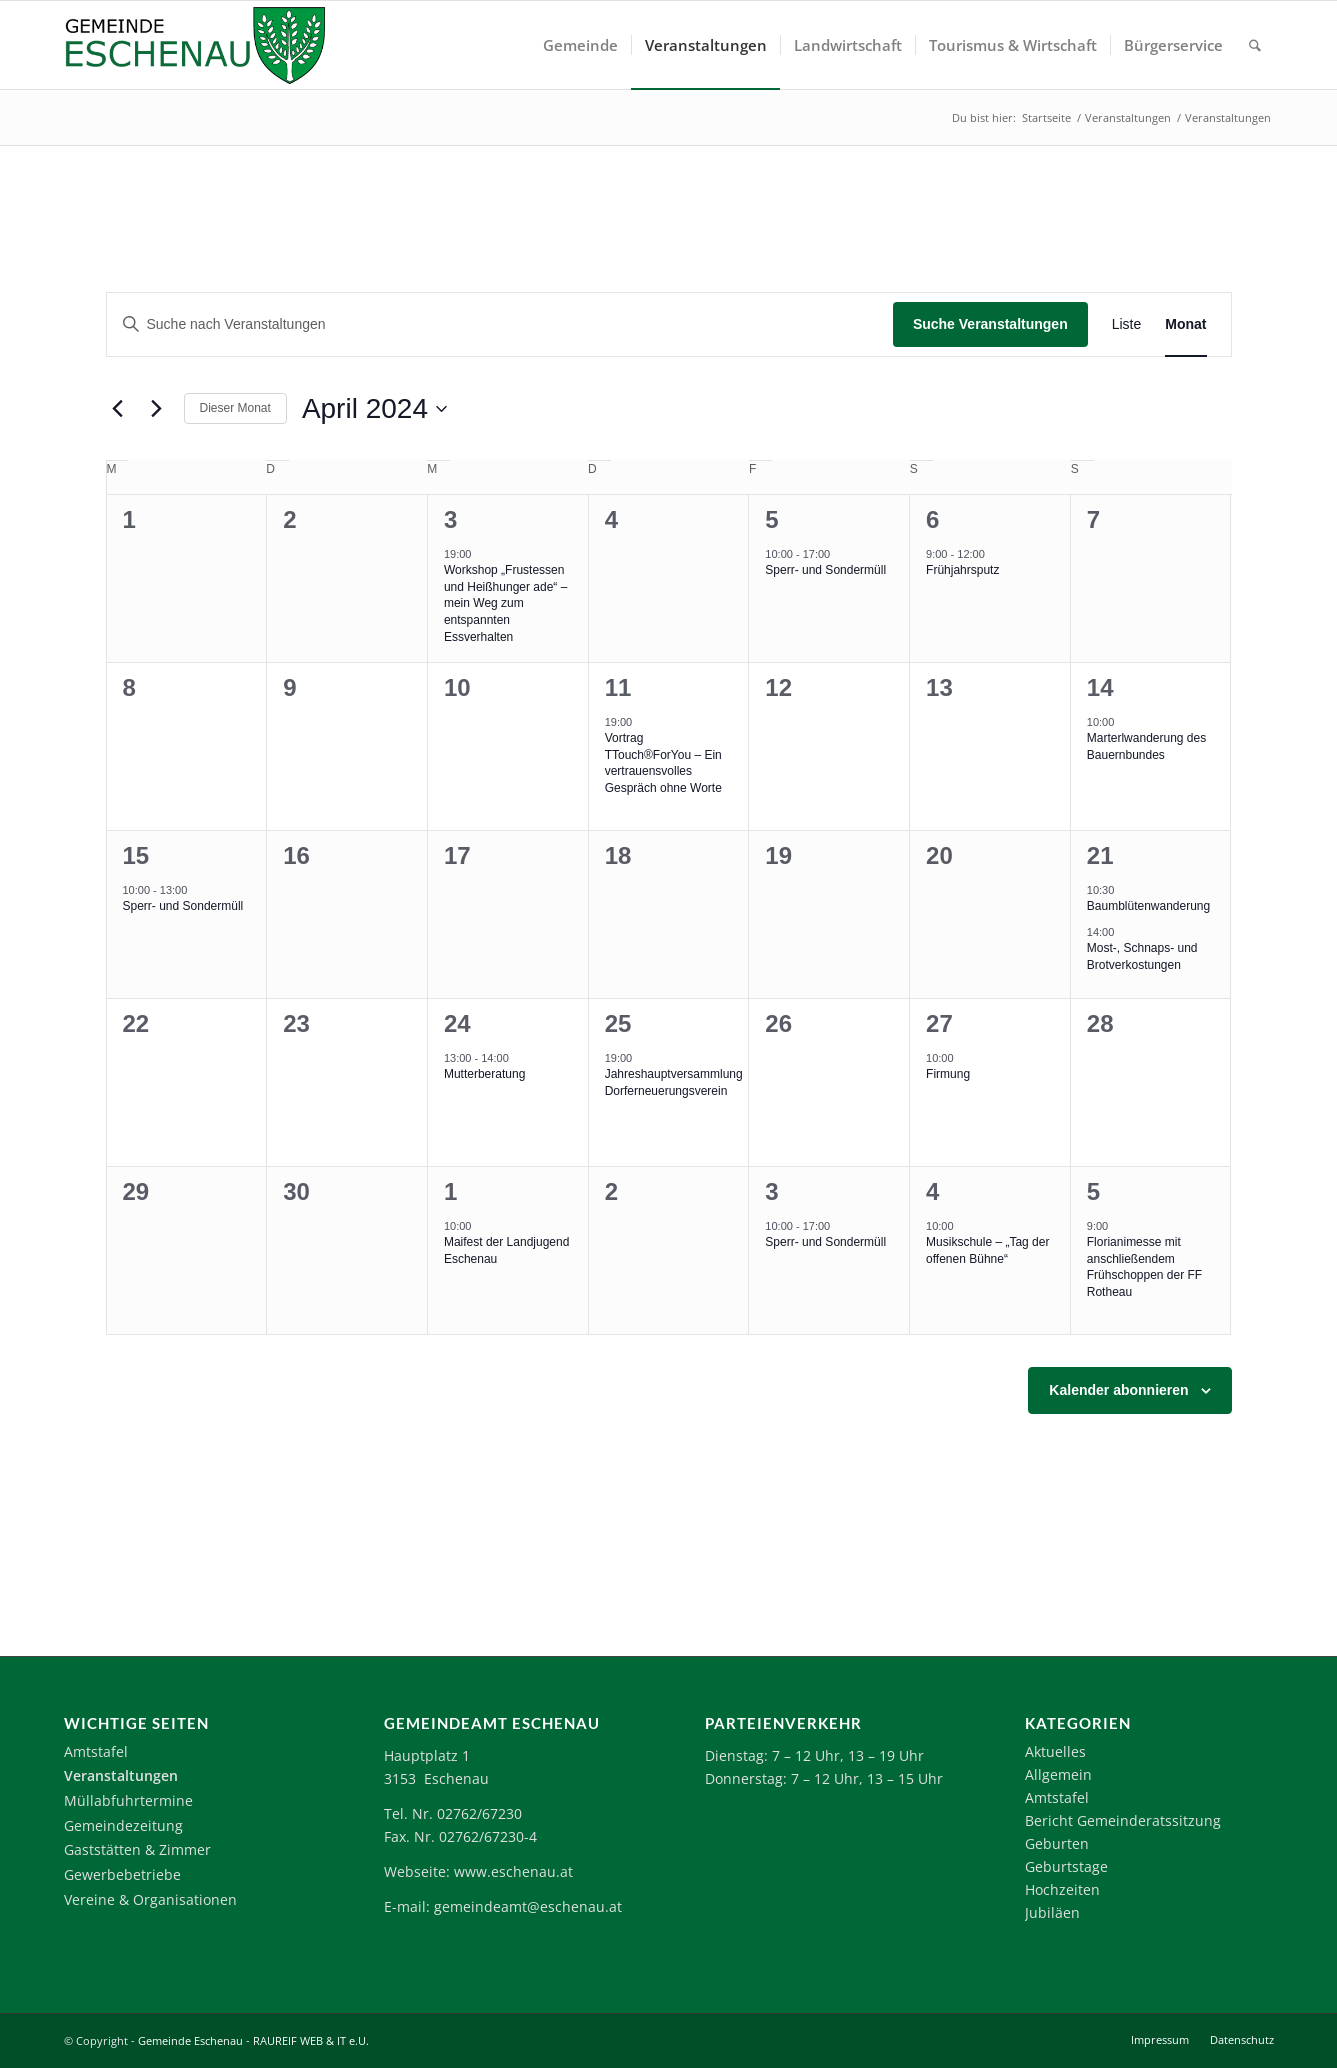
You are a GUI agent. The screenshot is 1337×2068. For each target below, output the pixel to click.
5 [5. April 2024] (771, 519)
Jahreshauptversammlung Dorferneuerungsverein (674, 1082)
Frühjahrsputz (962, 570)
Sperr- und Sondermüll (825, 570)
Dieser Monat (235, 408)
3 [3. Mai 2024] (771, 1191)
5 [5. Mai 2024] (1093, 1191)
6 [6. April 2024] (932, 519)
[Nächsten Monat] (157, 409)
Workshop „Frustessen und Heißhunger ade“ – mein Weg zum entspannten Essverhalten (505, 603)
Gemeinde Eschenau (190, 2040)
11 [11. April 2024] (618, 687)
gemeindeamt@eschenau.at (528, 1906)
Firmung (948, 1074)
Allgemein (1058, 1774)
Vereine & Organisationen (150, 1899)
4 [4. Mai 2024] (932, 1191)
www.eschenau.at (513, 1871)
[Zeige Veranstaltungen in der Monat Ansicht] (1185, 324)
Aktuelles (1055, 1751)
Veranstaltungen (121, 1775)
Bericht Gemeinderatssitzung (1123, 1820)
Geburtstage (1066, 1866)
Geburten (1057, 1843)
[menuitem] (580, 45)
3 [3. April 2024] (450, 519)
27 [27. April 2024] (939, 1023)
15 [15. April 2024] (136, 855)
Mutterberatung (484, 1074)
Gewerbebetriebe (122, 1874)
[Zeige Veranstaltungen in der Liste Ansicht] (1127, 324)
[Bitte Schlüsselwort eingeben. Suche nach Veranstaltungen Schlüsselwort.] (500, 324)
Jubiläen (1052, 1912)
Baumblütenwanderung (1148, 906)
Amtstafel (96, 1751)
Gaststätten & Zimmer (137, 1849)
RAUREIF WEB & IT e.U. (311, 2040)
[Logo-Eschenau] (195, 45)
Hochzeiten (1062, 1889)
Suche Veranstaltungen (990, 324)
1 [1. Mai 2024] (450, 1191)
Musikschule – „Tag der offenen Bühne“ (987, 1250)
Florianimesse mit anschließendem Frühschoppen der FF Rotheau (1144, 1267)
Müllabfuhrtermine (128, 1800)
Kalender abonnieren (1118, 1390)
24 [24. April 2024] (457, 1023)
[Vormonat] (118, 409)
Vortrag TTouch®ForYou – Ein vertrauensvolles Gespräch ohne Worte (663, 763)
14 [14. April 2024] (1100, 687)
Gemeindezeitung (123, 1825)
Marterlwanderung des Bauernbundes (1146, 746)
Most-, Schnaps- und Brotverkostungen (1142, 956)
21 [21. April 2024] (1100, 855)
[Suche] (1255, 45)
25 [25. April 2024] (618, 1023)
